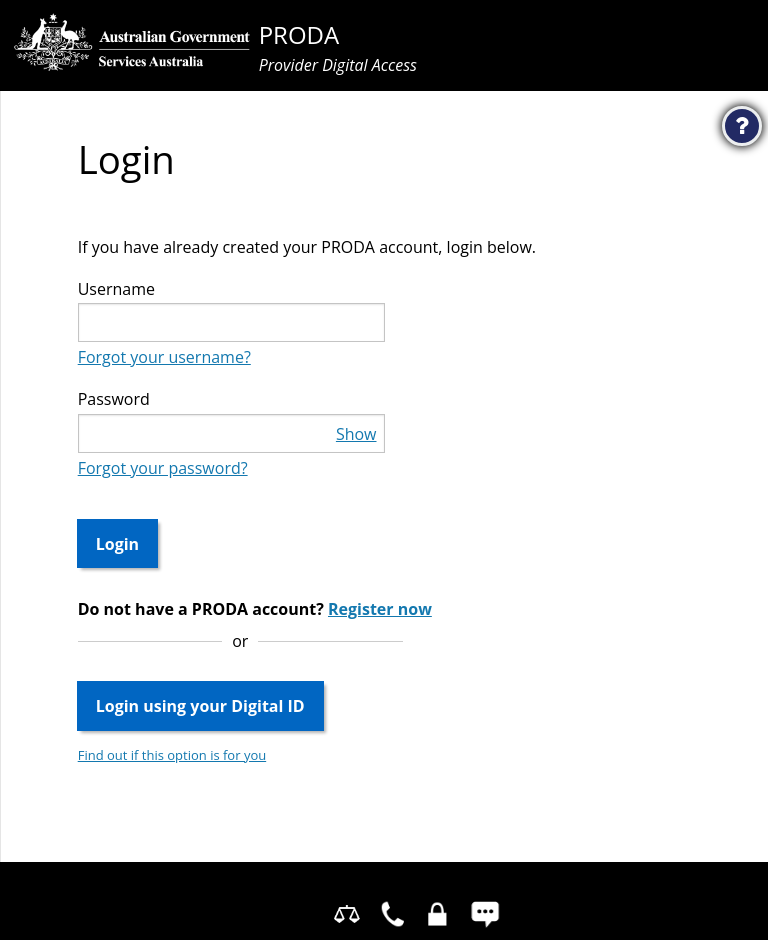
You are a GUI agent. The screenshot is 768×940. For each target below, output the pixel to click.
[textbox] (231, 322)
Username (116, 289)
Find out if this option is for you (172, 755)
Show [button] (356, 434)
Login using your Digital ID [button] (200, 706)
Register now (380, 609)
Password (114, 399)
